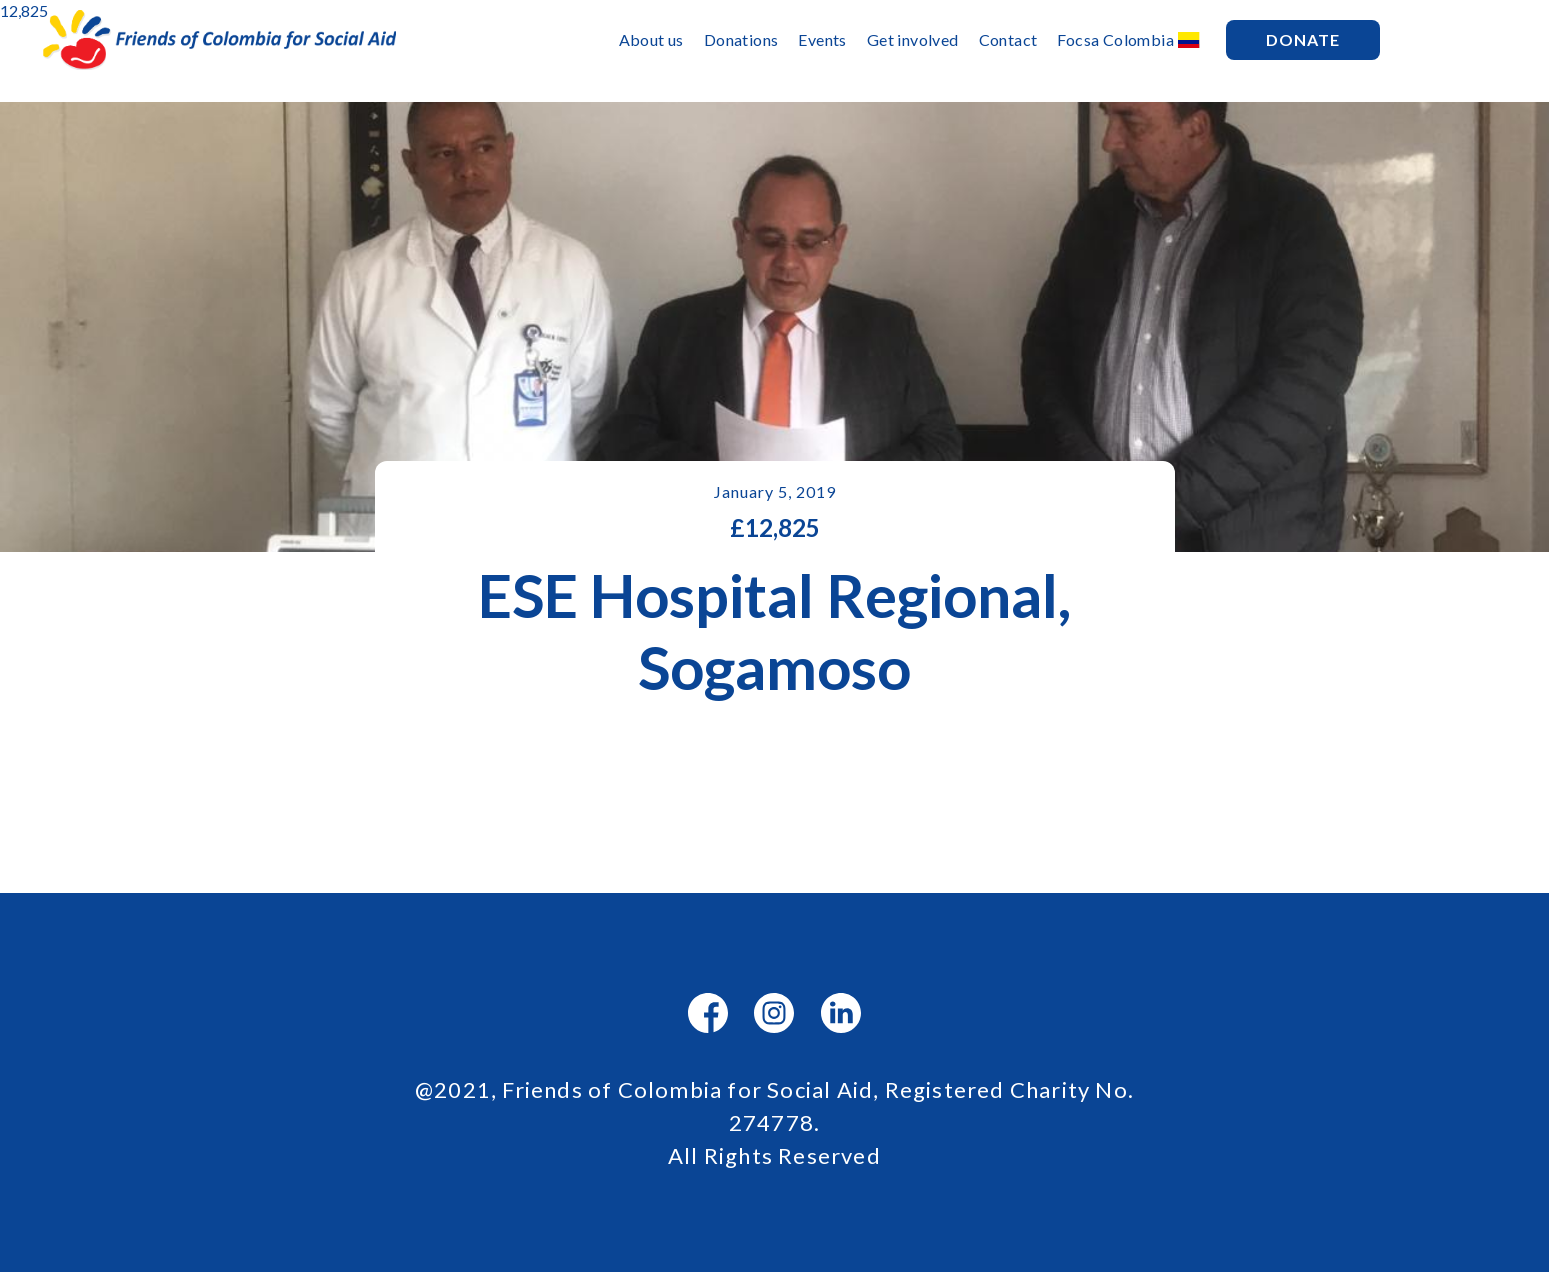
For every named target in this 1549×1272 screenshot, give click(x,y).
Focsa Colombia (1115, 39)
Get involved (913, 39)
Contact (1008, 39)
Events (822, 39)
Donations (741, 39)
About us (651, 39)
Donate (1303, 39)
